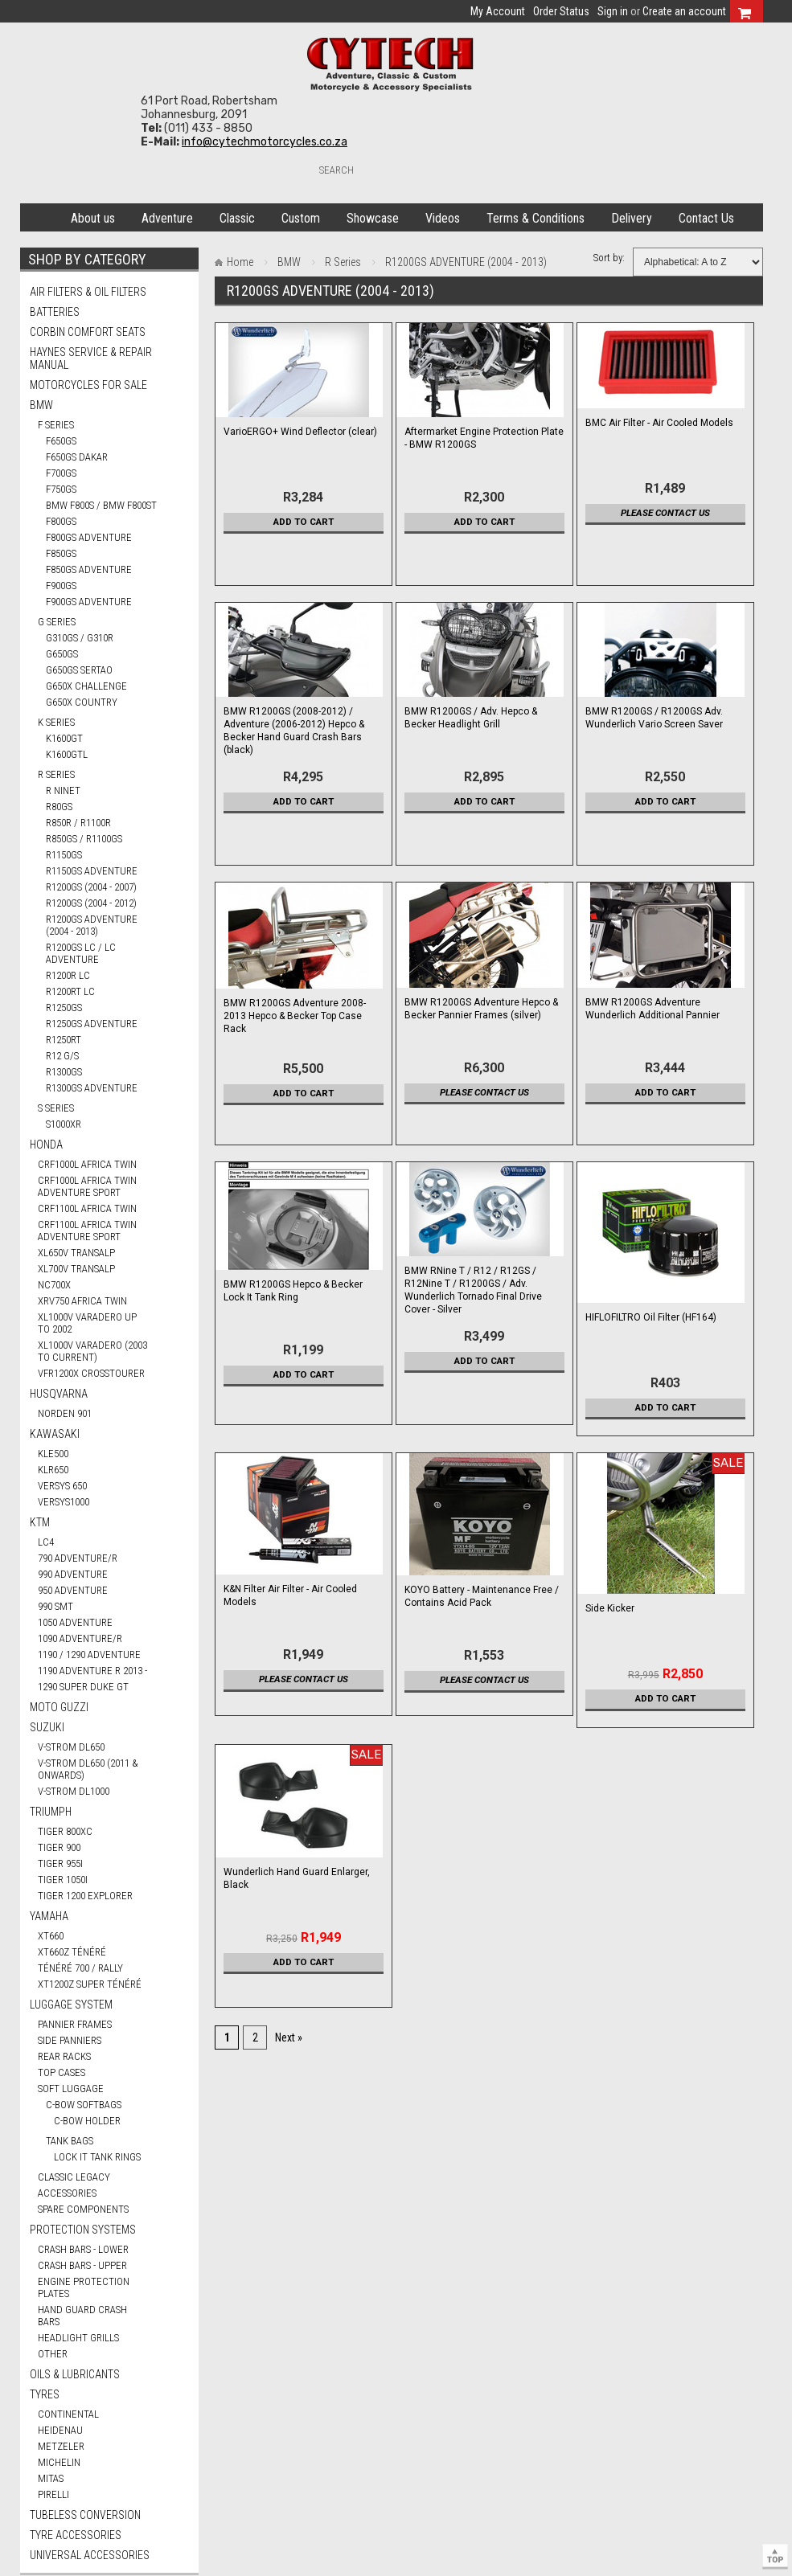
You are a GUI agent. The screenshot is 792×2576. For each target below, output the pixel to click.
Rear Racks (64, 2056)
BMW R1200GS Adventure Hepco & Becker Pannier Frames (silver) (481, 1009)
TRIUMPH (51, 1811)
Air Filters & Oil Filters (88, 291)
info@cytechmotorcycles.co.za (264, 142)
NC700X (54, 1285)
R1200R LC (68, 975)
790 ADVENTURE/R (77, 1558)
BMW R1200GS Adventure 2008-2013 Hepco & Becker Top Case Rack (295, 1015)
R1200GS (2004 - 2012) (91, 903)
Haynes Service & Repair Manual (91, 358)
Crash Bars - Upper (82, 2265)
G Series (57, 622)
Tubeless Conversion (85, 2514)
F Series (56, 425)
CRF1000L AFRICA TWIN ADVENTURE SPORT (87, 1186)
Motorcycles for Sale (88, 385)
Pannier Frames (75, 2024)
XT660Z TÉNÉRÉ (72, 1952)
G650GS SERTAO (79, 670)
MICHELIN (59, 2462)
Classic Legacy (74, 2177)
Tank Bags (69, 2141)
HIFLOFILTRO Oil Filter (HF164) (650, 1317)
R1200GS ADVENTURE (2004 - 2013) (91, 925)
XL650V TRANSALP (76, 1253)
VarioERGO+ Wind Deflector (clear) (300, 431)
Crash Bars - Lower (83, 2249)
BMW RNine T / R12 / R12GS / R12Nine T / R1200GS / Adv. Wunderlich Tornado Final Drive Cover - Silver (473, 1290)
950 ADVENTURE (73, 1590)
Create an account (684, 11)
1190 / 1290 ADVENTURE (89, 1654)
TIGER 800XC (65, 1831)
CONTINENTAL (68, 2414)
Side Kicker (609, 1608)
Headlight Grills (78, 2338)
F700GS (61, 473)
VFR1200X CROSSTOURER (91, 1373)
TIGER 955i (60, 1863)
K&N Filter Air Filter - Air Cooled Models (290, 1595)
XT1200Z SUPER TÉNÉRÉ (90, 1984)
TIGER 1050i (63, 1880)
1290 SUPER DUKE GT (83, 1687)
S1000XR (63, 1124)
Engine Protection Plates (83, 2287)
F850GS (61, 553)
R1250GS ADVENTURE (91, 1024)
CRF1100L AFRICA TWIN (87, 1208)
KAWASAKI (55, 1433)
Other (53, 2354)
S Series (56, 1108)
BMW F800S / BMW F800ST (101, 505)
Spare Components (83, 2209)
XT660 (51, 1936)
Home (38, 215)
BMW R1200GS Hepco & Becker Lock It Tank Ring (293, 1291)
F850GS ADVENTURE (89, 569)
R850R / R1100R (78, 823)
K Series (56, 722)
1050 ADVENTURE (75, 1622)
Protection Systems (83, 2229)
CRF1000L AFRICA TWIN (87, 1164)
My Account (497, 11)
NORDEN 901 (65, 1413)
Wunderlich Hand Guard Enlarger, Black (297, 1878)
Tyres (45, 2394)
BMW (41, 405)
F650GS (61, 441)
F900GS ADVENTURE (89, 602)
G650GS (62, 654)
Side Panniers (69, 2040)
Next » (288, 2037)
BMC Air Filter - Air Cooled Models (659, 422)
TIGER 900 (59, 1847)
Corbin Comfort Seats (88, 332)
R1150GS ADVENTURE (91, 871)
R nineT (63, 790)
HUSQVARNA (59, 1393)
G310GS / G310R (79, 638)
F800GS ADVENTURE (89, 537)
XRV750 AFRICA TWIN (82, 1301)
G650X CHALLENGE (86, 686)
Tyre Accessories (75, 2535)
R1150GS (64, 855)
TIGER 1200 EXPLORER (85, 1896)
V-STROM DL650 (71, 1747)
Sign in (612, 11)
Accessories (67, 2193)
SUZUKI (47, 1727)
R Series (56, 774)
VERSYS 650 (62, 1486)
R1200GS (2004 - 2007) (91, 887)
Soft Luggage (71, 2089)
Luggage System (71, 2004)
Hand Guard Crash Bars (82, 2316)
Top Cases (61, 2072)
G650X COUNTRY (81, 702)
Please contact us (665, 512)
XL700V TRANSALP (76, 1269)
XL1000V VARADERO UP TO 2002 (87, 1323)
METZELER (61, 2446)
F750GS (61, 489)
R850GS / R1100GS (84, 839)
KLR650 (53, 1470)
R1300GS (64, 1072)
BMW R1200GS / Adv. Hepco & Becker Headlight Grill (470, 718)
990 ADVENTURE (73, 1574)
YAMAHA (49, 1916)
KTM (40, 1522)
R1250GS (64, 1007)
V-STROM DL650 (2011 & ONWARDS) (88, 1769)
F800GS (61, 521)
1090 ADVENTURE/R (80, 1638)
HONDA (46, 1144)
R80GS (59, 807)
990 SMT (55, 1606)
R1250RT (63, 1040)
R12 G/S (62, 1056)
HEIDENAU (60, 2430)
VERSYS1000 (63, 1502)
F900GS (61, 585)
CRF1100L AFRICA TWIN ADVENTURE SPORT (87, 1230)
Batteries (55, 311)
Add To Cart (303, 521)
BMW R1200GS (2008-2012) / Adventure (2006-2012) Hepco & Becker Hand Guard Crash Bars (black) (294, 731)
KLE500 (53, 1454)
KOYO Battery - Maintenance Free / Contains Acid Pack (481, 1596)
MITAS (51, 2478)
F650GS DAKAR (77, 457)
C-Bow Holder (87, 2121)
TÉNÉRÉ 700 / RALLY (80, 1968)
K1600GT (64, 738)
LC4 (46, 1542)
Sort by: (609, 258)
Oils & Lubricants (75, 2374)
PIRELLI (53, 2494)
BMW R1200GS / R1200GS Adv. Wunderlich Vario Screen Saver (654, 718)
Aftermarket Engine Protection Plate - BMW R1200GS (484, 438)
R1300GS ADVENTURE (91, 1088)
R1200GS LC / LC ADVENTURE (81, 953)
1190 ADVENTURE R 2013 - (92, 1671)
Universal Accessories (90, 2555)
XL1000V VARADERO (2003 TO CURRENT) (92, 1351)
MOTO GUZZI (59, 1707)
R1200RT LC (70, 991)
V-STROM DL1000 (73, 1791)
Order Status (561, 11)
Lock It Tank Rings (97, 2157)
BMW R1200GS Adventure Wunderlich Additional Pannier (652, 1009)
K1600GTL (67, 754)
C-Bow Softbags (83, 2105)
